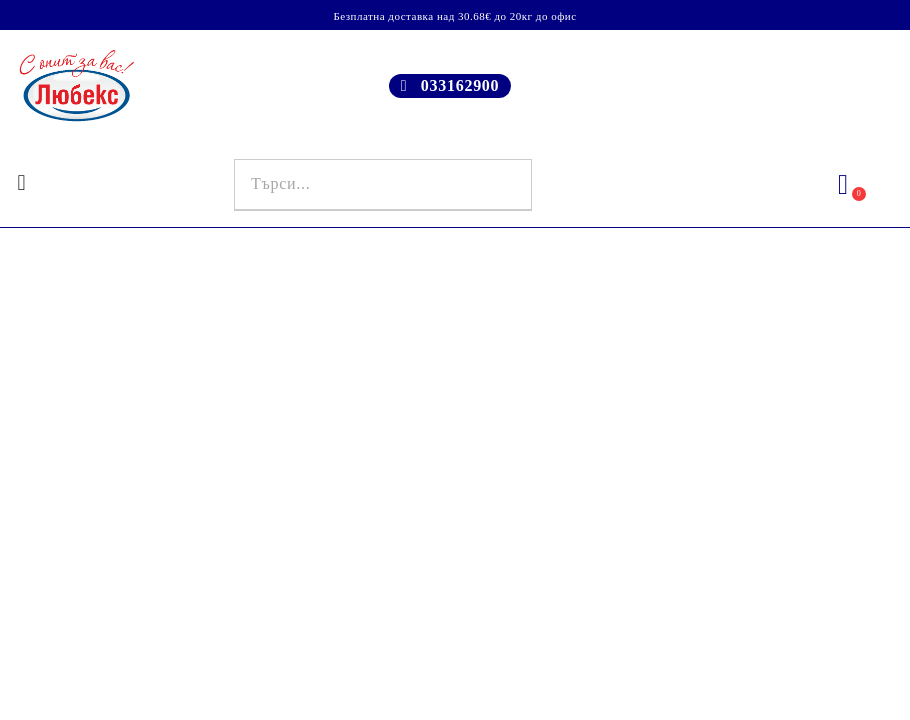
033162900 (460, 85)
